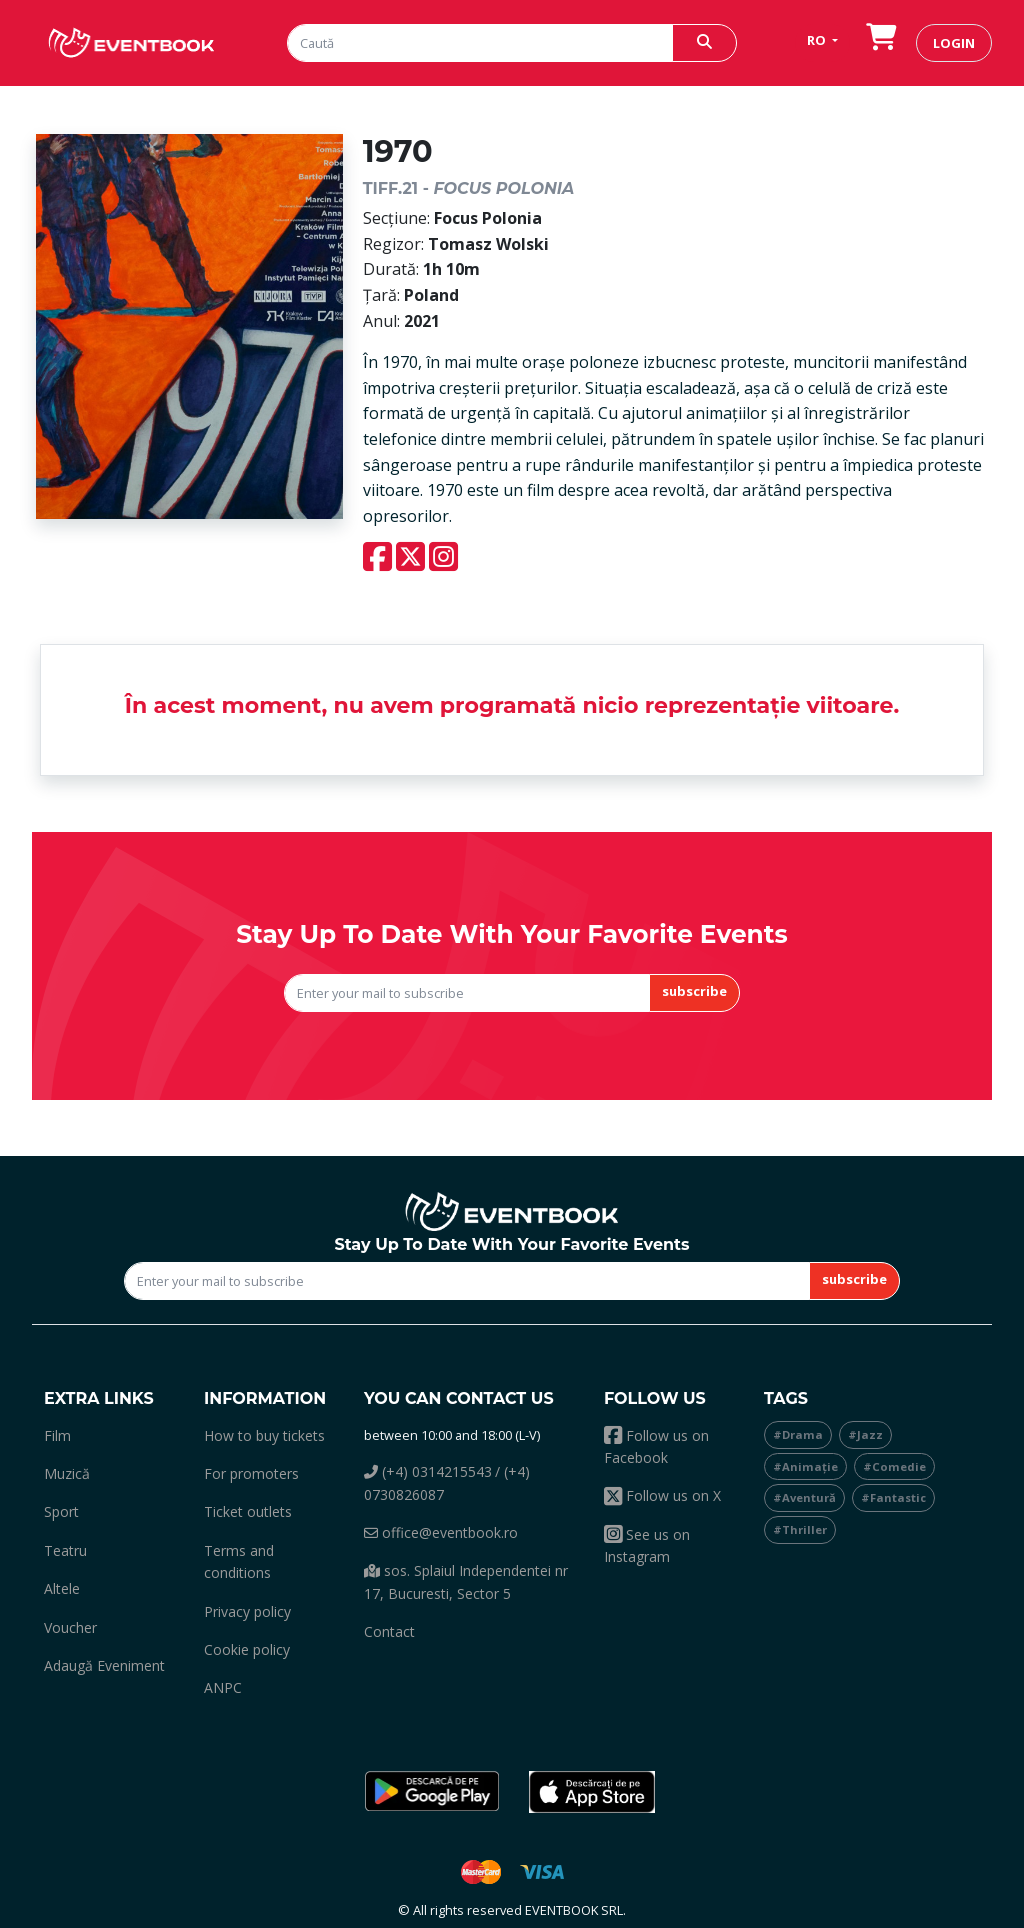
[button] (432, 1792)
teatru (65, 1550)
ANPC (223, 1687)
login (954, 43)
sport (61, 1511)
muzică (67, 1473)
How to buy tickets (264, 1435)
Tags (786, 1398)
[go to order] (881, 42)
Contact (389, 1631)
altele (62, 1588)
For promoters (251, 1473)
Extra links (99, 1398)
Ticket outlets (248, 1511)
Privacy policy (247, 1611)
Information (265, 1398)
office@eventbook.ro (441, 1532)
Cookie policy (247, 1649)
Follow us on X (662, 1495)
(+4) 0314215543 (428, 1471)
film (57, 1435)
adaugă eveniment (104, 1665)
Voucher (70, 1627)
